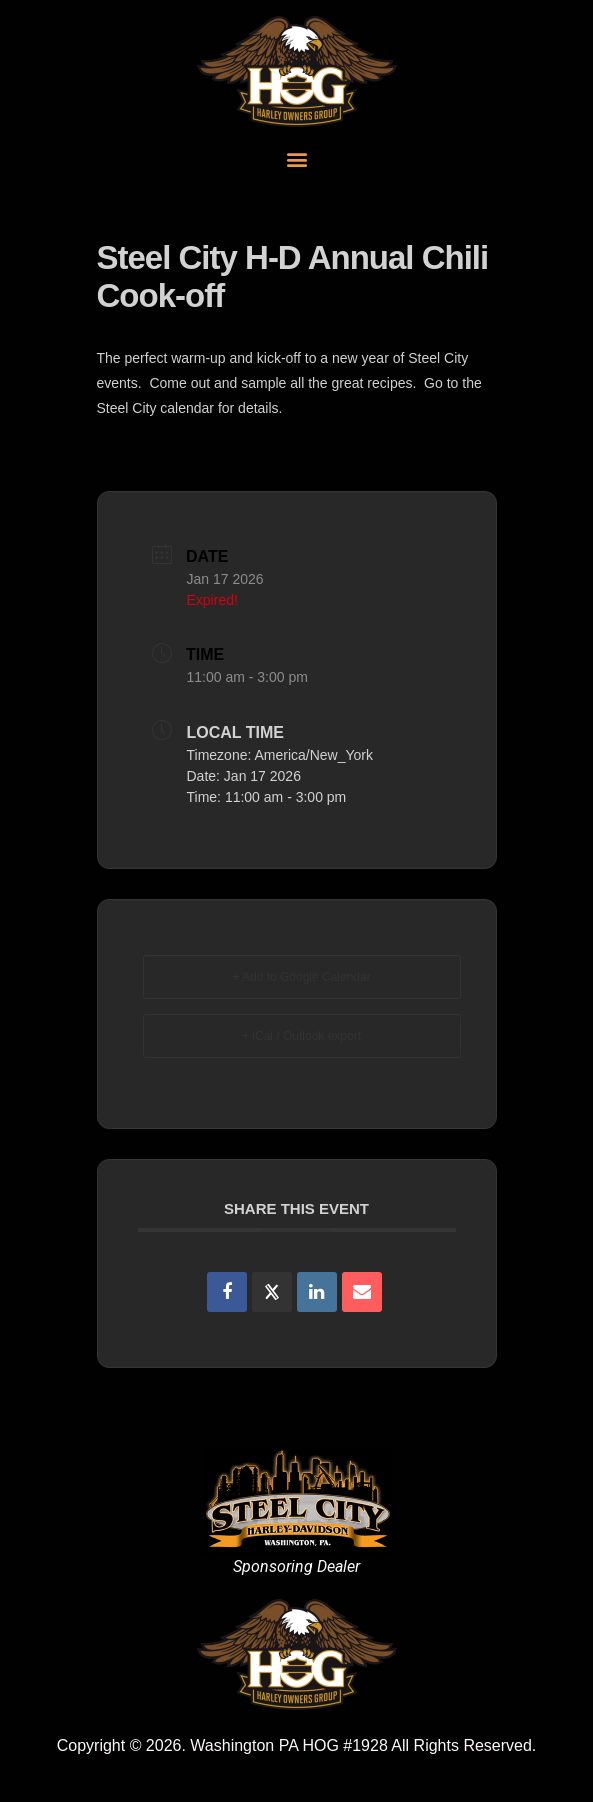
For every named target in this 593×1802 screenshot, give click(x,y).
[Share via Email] (362, 1292)
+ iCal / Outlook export (301, 1036)
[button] (296, 158)
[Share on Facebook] (227, 1292)
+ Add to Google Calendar (301, 977)
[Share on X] (272, 1292)
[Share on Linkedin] (317, 1292)
